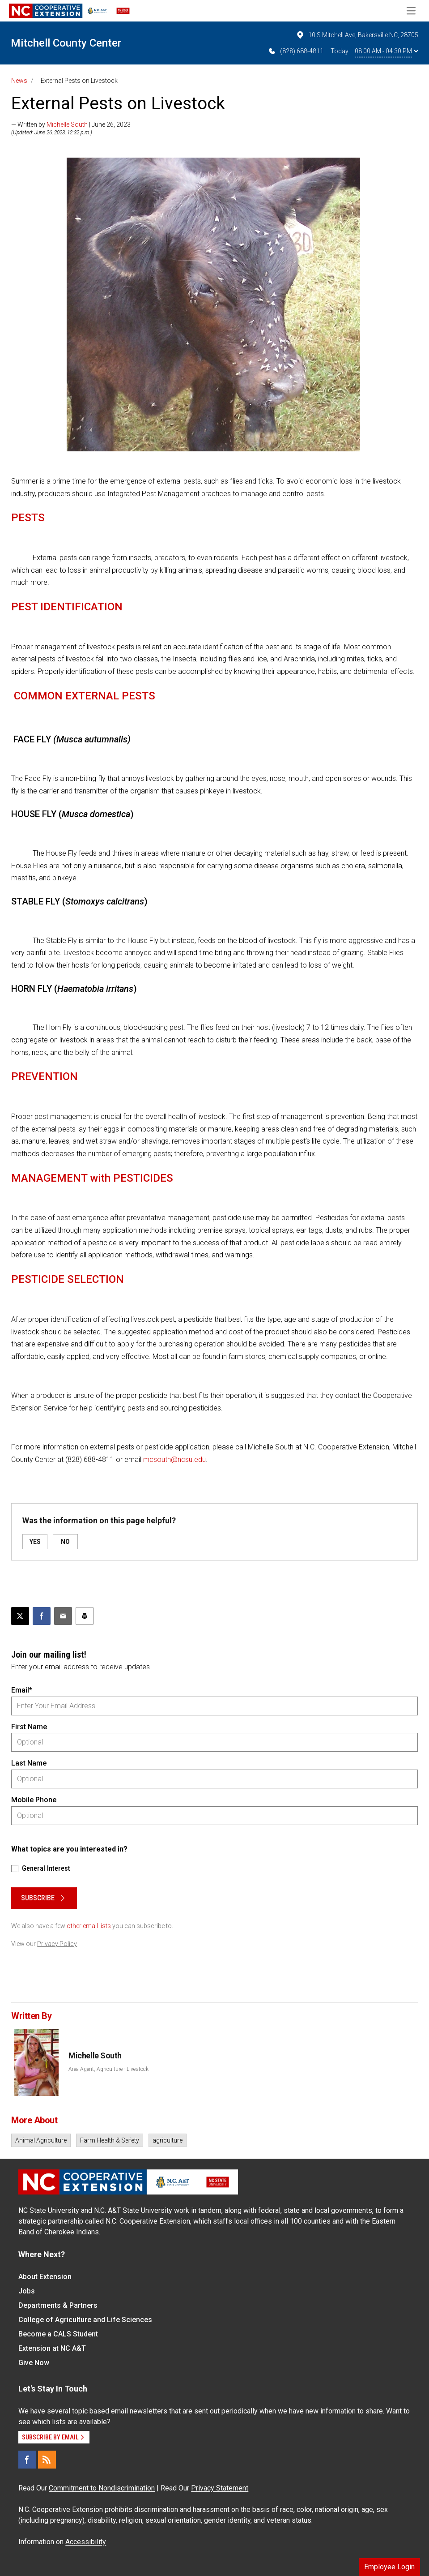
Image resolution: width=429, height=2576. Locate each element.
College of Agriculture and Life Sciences (85, 2319)
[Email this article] (63, 1616)
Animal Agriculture (41, 2140)
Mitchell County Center (66, 43)
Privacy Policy (57, 1943)
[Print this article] (84, 1616)
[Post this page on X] (20, 1616)
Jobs (26, 2291)
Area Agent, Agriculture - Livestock (108, 2069)
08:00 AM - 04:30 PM (386, 51)
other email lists (89, 1925)
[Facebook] (27, 2460)
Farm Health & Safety (109, 2140)
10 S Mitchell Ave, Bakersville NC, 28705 (357, 34)
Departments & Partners (58, 2305)
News (19, 80)
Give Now (33, 2362)
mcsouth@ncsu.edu (174, 1459)
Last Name (29, 1763)
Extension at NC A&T (52, 2348)
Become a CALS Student (58, 2334)
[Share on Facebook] (42, 1616)
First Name (29, 1727)
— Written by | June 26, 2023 (71, 124)
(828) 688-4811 (295, 51)
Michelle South (67, 124)
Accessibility (85, 2541)
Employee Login (389, 2567)
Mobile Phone (33, 1800)
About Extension (45, 2276)
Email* (21, 1690)
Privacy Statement (219, 2488)
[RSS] (47, 2460)
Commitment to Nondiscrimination (102, 2488)
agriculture (168, 2140)
